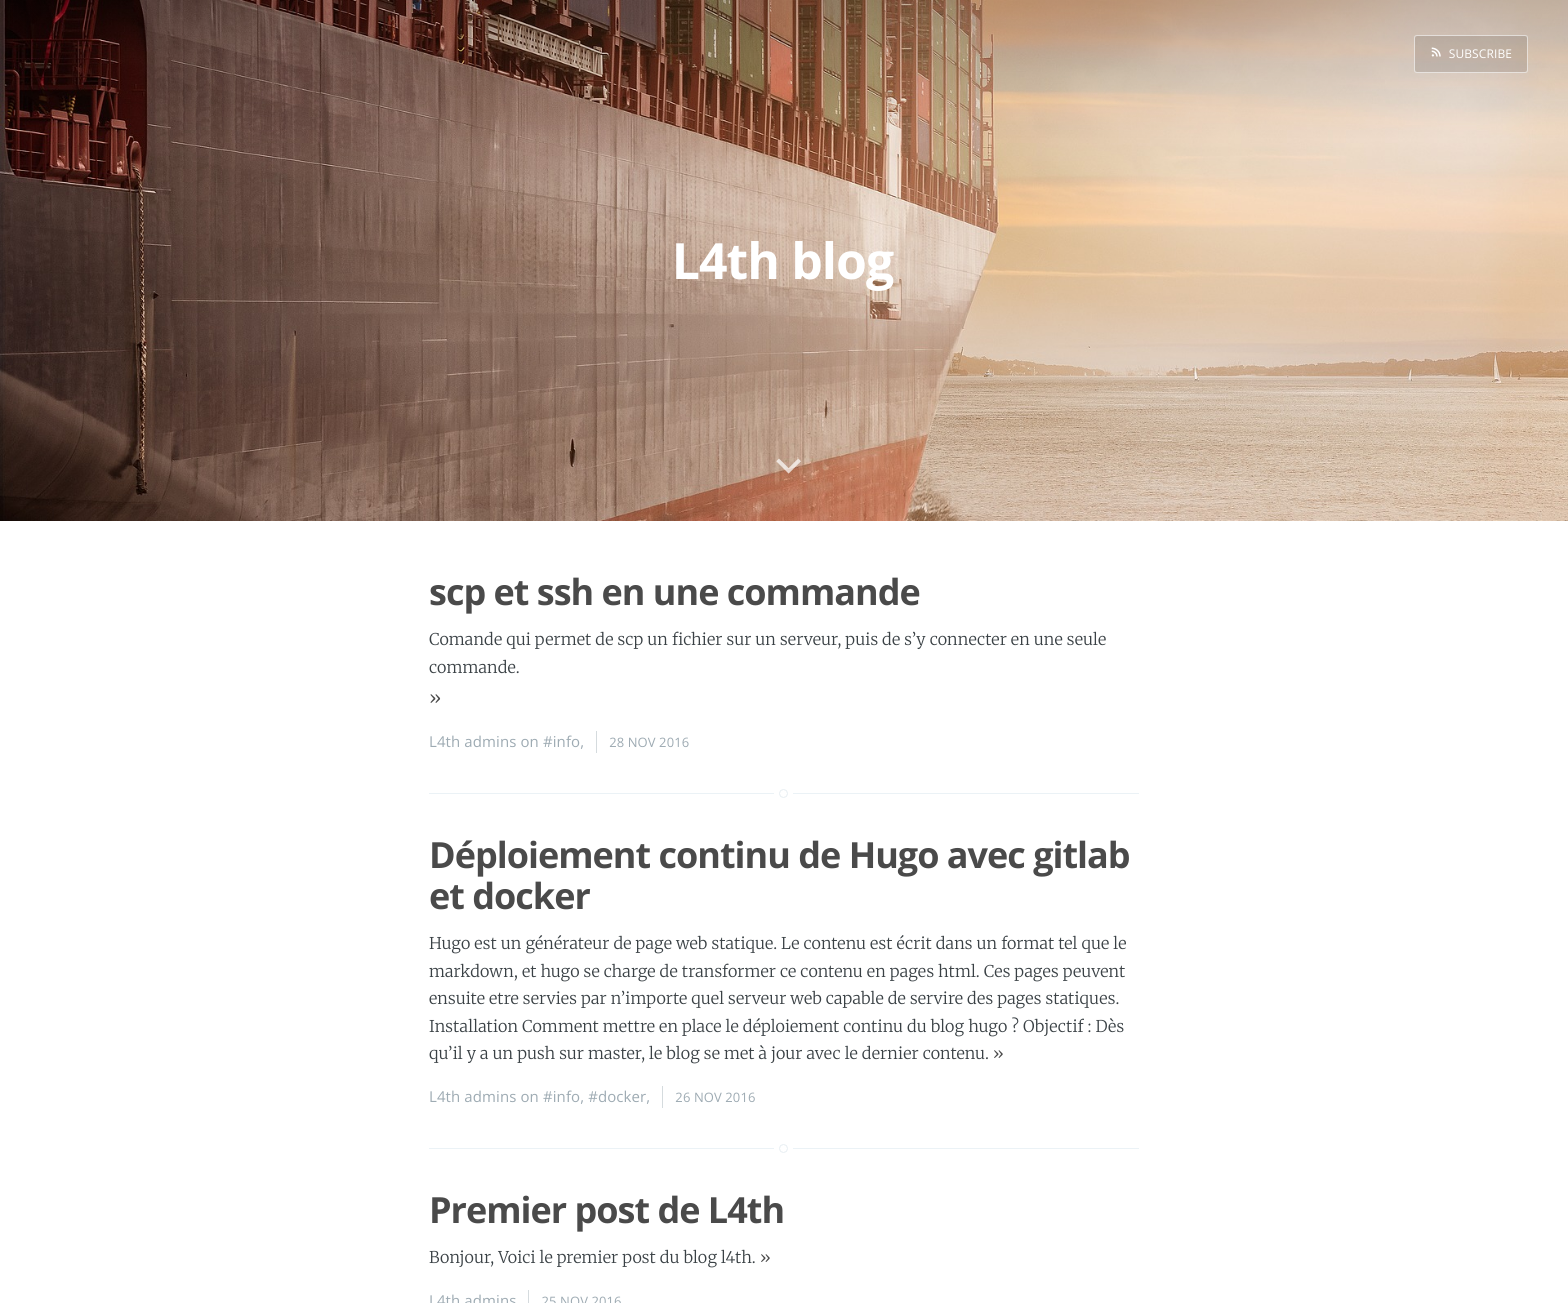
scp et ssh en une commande (674, 591)
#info (561, 742)
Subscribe (1477, 53)
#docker (617, 1097)
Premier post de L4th (606, 1209)
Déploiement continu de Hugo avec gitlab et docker (779, 875)
